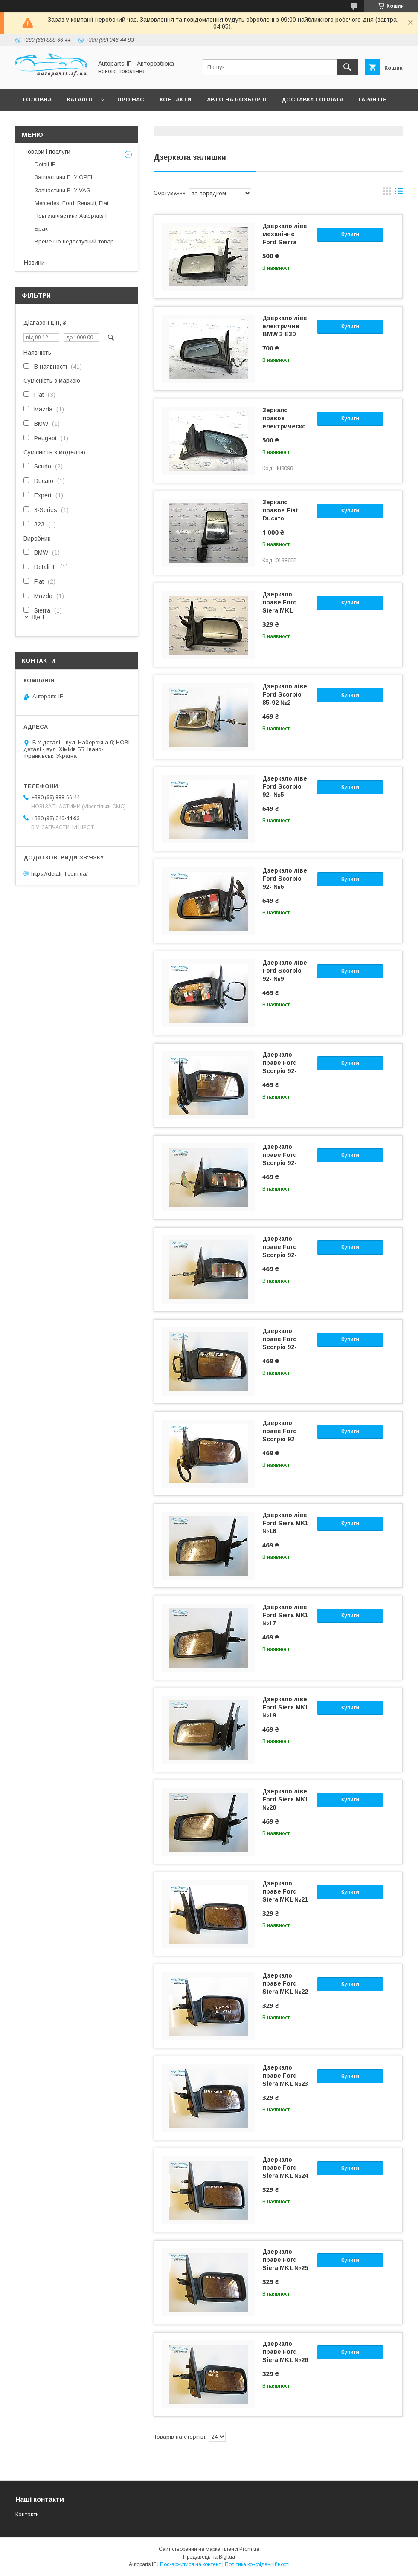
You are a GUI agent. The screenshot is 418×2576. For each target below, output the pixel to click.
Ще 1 (38, 617)
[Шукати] (347, 67)
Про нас (130, 99)
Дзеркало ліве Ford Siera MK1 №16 (285, 1523)
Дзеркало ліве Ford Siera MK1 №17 (285, 1615)
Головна (37, 99)
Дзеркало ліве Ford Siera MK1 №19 (285, 1707)
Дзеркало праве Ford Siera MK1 (279, 602)
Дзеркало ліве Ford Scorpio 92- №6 (284, 878)
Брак (41, 229)
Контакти (176, 99)
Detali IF (45, 164)
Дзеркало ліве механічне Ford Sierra (284, 234)
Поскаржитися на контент (190, 2564)
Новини (34, 262)
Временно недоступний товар (74, 241)
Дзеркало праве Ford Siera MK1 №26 (285, 2351)
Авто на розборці (236, 99)
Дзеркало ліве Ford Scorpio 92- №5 (284, 786)
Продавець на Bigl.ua (209, 2557)
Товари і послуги (47, 151)
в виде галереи (387, 193)
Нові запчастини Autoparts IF (72, 216)
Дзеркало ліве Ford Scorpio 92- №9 (284, 970)
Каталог (80, 99)
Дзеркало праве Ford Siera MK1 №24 (285, 2167)
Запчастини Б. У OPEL (64, 177)
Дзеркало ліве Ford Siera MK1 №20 (285, 1799)
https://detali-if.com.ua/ (59, 873)
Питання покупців (53, 122)
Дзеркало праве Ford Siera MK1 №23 (285, 2075)
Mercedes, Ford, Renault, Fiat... (73, 203)
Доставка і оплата (312, 99)
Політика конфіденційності (257, 2564)
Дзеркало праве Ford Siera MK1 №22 (285, 1983)
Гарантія (373, 99)
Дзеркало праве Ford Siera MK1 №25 (285, 2259)
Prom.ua (249, 2549)
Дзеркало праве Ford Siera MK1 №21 (285, 1891)
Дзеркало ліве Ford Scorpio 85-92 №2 (284, 694)
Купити (350, 234)
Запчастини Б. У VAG (62, 190)
